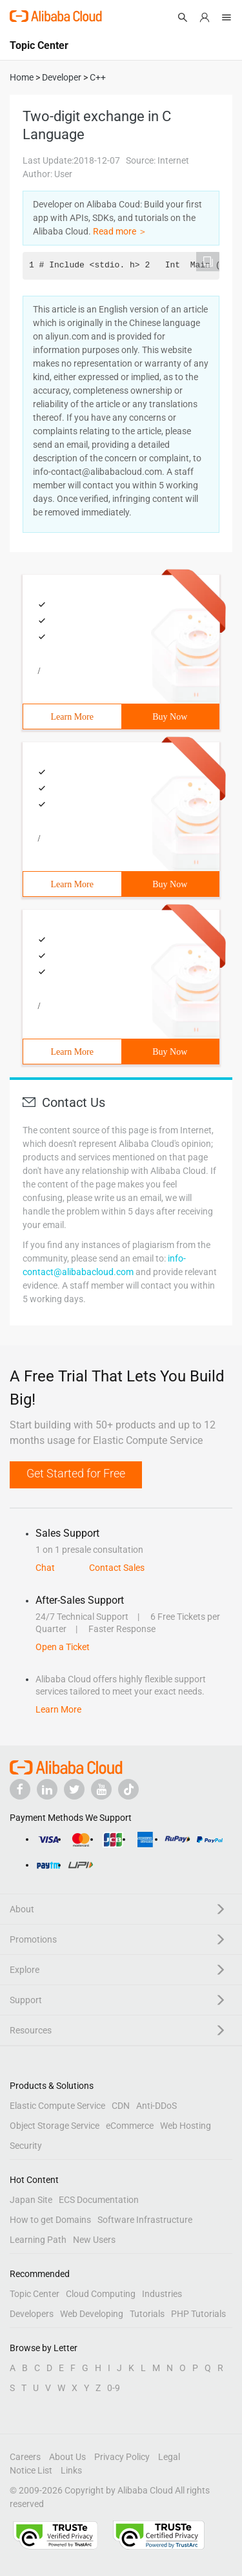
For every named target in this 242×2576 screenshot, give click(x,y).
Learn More (72, 717)
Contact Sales (117, 1567)
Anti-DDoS (156, 2105)
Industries (162, 2294)
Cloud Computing (101, 2294)
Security (26, 2145)
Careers (25, 2457)
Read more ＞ (120, 231)
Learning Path (38, 2240)
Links (71, 2470)
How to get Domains (50, 2220)
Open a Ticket (62, 1647)
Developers (32, 2314)
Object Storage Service (54, 2125)
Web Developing (91, 2314)
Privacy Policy (122, 2457)
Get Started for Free (75, 1473)
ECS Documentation (99, 2200)
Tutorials (147, 2314)
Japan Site (31, 2200)
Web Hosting (185, 2125)
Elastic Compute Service (57, 2105)
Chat (45, 1567)
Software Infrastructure (144, 2220)
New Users (94, 2240)
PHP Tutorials (198, 2314)
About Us (67, 2457)
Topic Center (34, 2294)
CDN (121, 2105)
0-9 (113, 2388)
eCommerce (130, 2125)
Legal (169, 2457)
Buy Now (169, 717)
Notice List (31, 2470)
